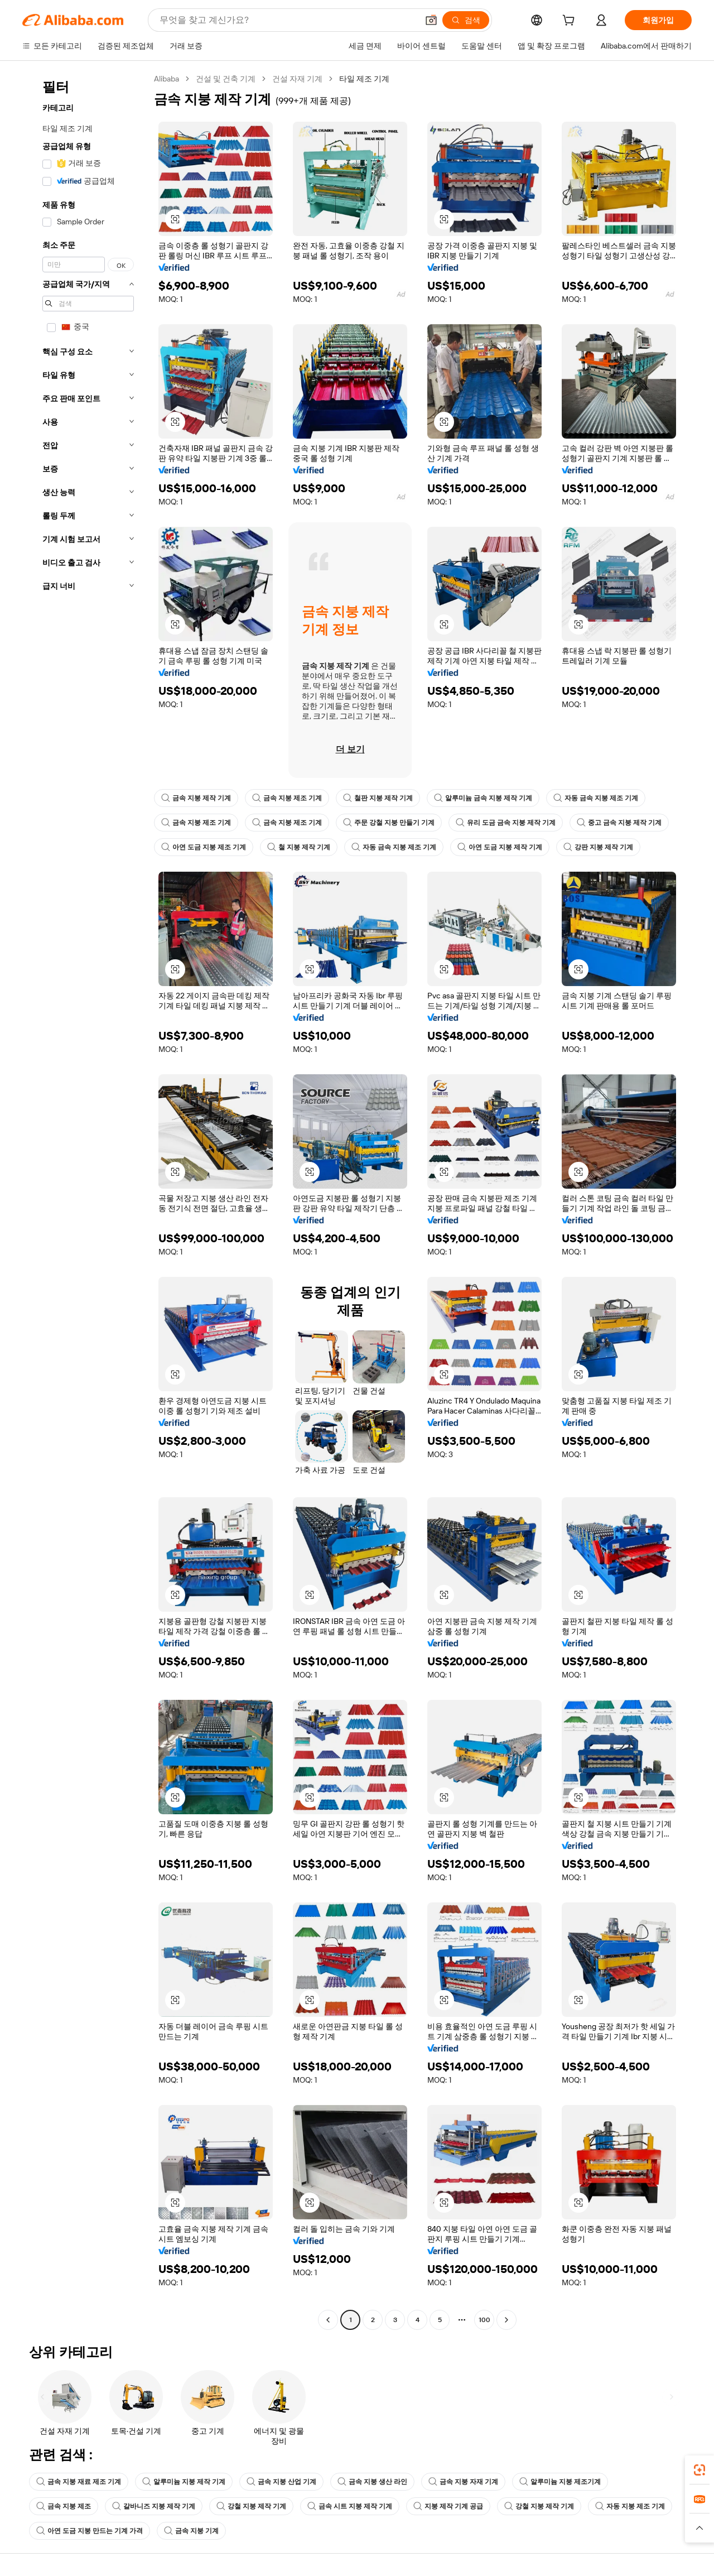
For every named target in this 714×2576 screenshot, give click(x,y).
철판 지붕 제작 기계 (378, 798)
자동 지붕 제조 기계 (630, 2506)
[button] (431, 20)
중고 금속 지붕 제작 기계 (619, 822)
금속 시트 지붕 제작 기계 (349, 2506)
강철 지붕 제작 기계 (251, 2506)
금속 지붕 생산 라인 (372, 2481)
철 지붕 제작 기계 (298, 847)
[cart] (570, 21)
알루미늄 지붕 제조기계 (560, 2481)
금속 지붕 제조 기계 (287, 798)
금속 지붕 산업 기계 (281, 2481)
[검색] (465, 20)
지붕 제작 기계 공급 (448, 2506)
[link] (699, 2469)
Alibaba (166, 78)
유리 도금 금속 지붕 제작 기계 (506, 822)
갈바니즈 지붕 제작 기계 (153, 2506)
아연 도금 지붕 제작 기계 (499, 847)
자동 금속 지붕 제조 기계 (595, 798)
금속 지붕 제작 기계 (196, 798)
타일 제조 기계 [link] (364, 78)
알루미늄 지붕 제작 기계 (183, 2481)
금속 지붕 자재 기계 (463, 2481)
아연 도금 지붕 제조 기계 (203, 847)
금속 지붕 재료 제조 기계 (78, 2481)
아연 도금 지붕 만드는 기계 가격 (89, 2530)
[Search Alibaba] (288, 20)
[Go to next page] (506, 2320)
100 (484, 2320)
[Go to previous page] (328, 2320)
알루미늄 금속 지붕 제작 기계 (483, 798)
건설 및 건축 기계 (225, 78)
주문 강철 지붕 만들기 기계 (389, 822)
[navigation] (85, 1200)
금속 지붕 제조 (63, 2506)
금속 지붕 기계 (191, 2530)
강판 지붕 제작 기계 (598, 847)
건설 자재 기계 (297, 78)
